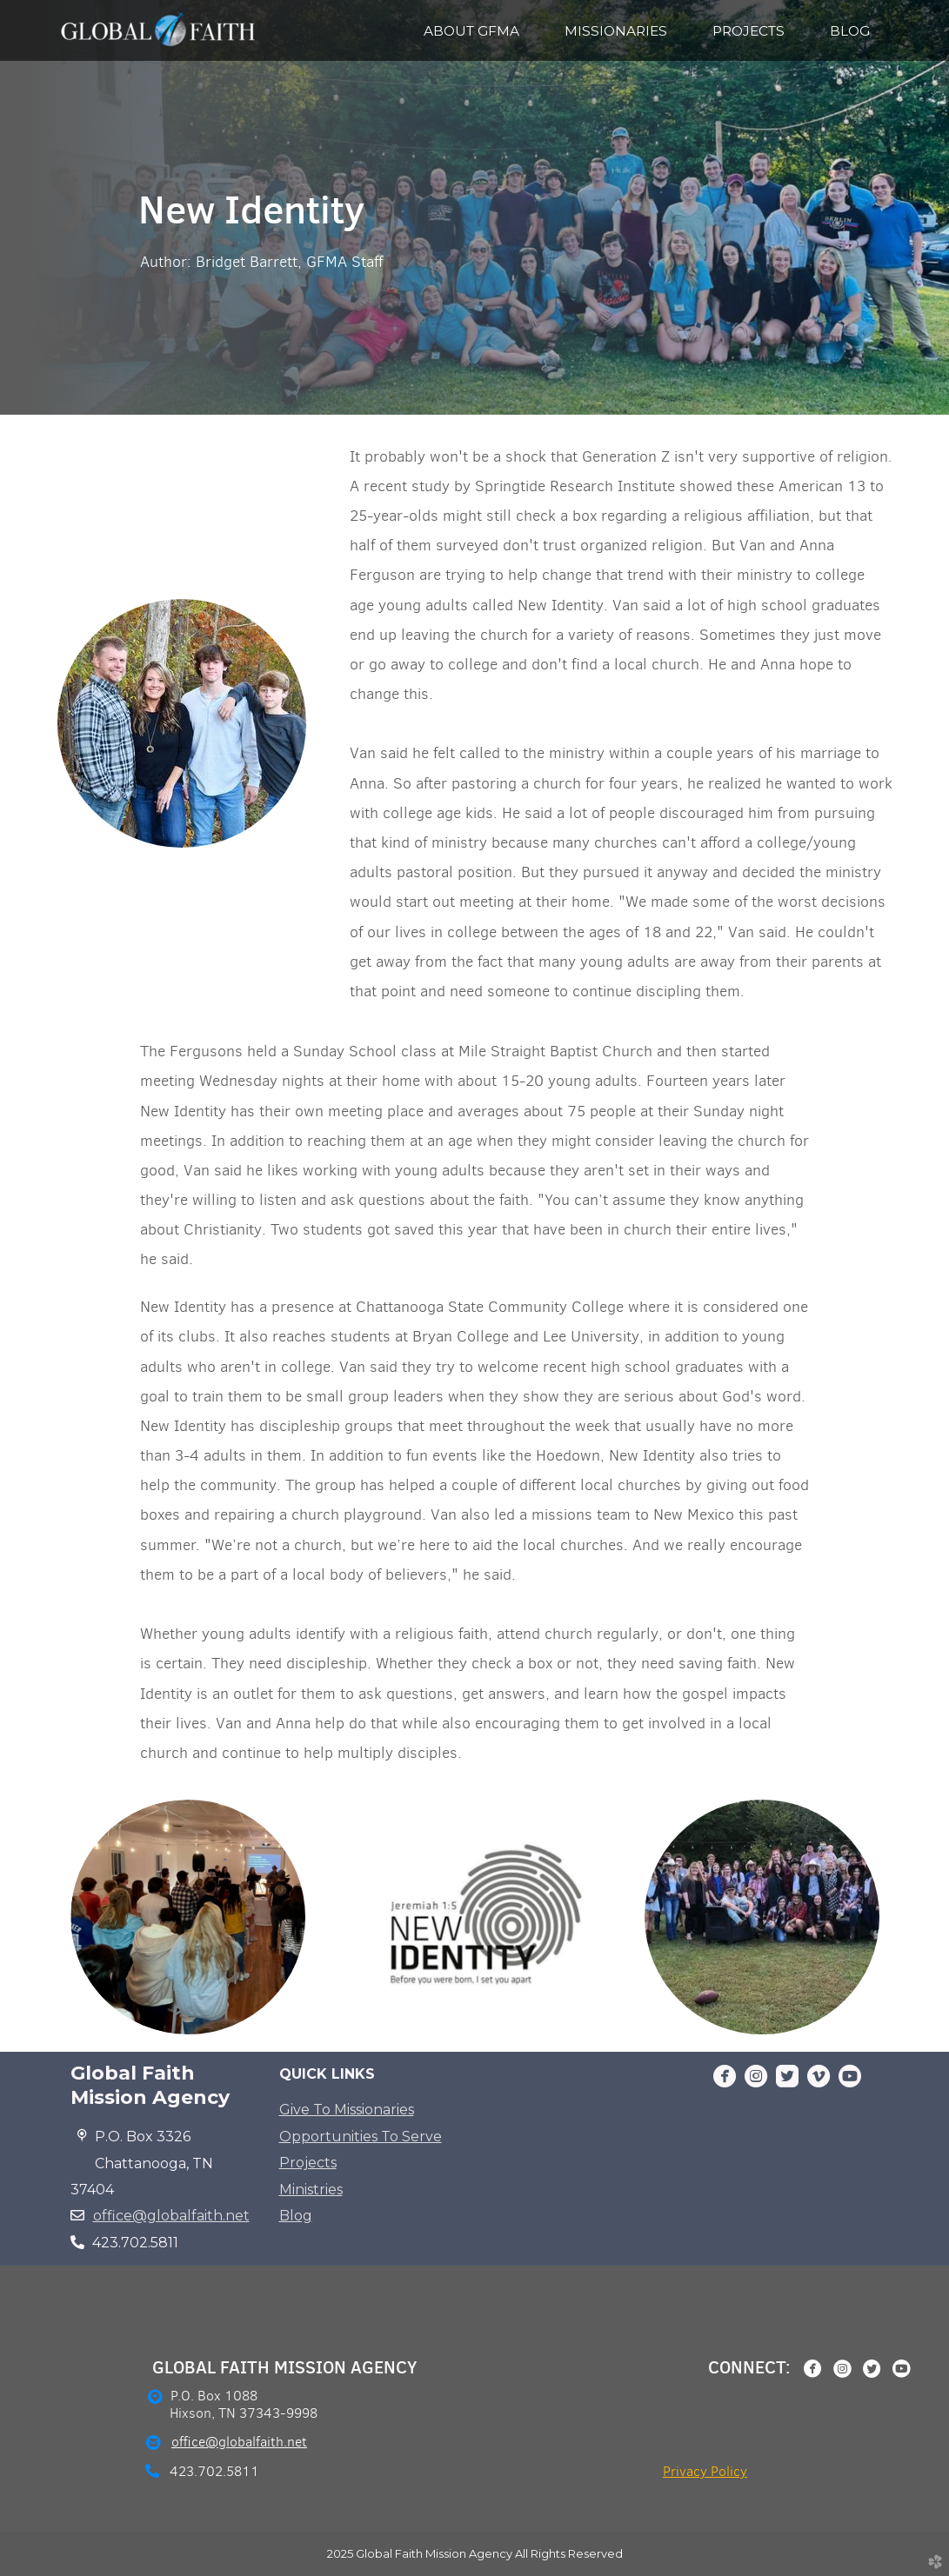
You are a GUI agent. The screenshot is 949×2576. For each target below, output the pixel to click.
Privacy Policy (705, 2471)
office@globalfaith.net (171, 2215)
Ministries (311, 2189)
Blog (295, 2215)
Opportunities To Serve (360, 2136)
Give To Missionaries (346, 2109)
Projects (308, 2162)
